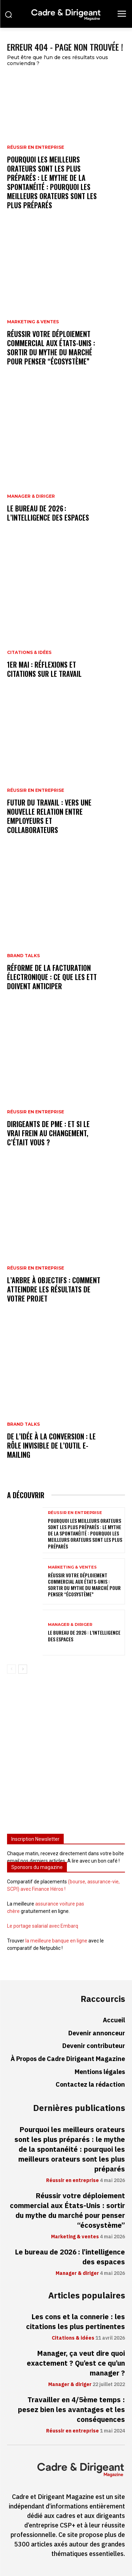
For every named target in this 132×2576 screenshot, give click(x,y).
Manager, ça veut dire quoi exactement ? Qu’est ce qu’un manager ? (76, 2363)
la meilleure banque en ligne (56, 1941)
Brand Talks (23, 956)
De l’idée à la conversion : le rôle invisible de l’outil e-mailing (51, 1445)
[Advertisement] (66, 1757)
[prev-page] (11, 1669)
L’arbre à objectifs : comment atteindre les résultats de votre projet (53, 1289)
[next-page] (22, 1669)
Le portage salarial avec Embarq (42, 1926)
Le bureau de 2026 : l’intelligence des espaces (48, 513)
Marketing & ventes (33, 322)
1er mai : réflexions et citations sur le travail (44, 669)
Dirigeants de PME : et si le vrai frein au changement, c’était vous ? (48, 1133)
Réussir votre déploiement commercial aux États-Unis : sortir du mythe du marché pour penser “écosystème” (51, 348)
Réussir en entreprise (35, 147)
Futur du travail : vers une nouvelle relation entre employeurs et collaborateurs (49, 816)
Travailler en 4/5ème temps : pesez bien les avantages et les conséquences (71, 2409)
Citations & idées (29, 652)
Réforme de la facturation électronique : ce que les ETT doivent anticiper (52, 976)
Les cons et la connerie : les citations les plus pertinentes (75, 2321)
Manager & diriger (31, 496)
